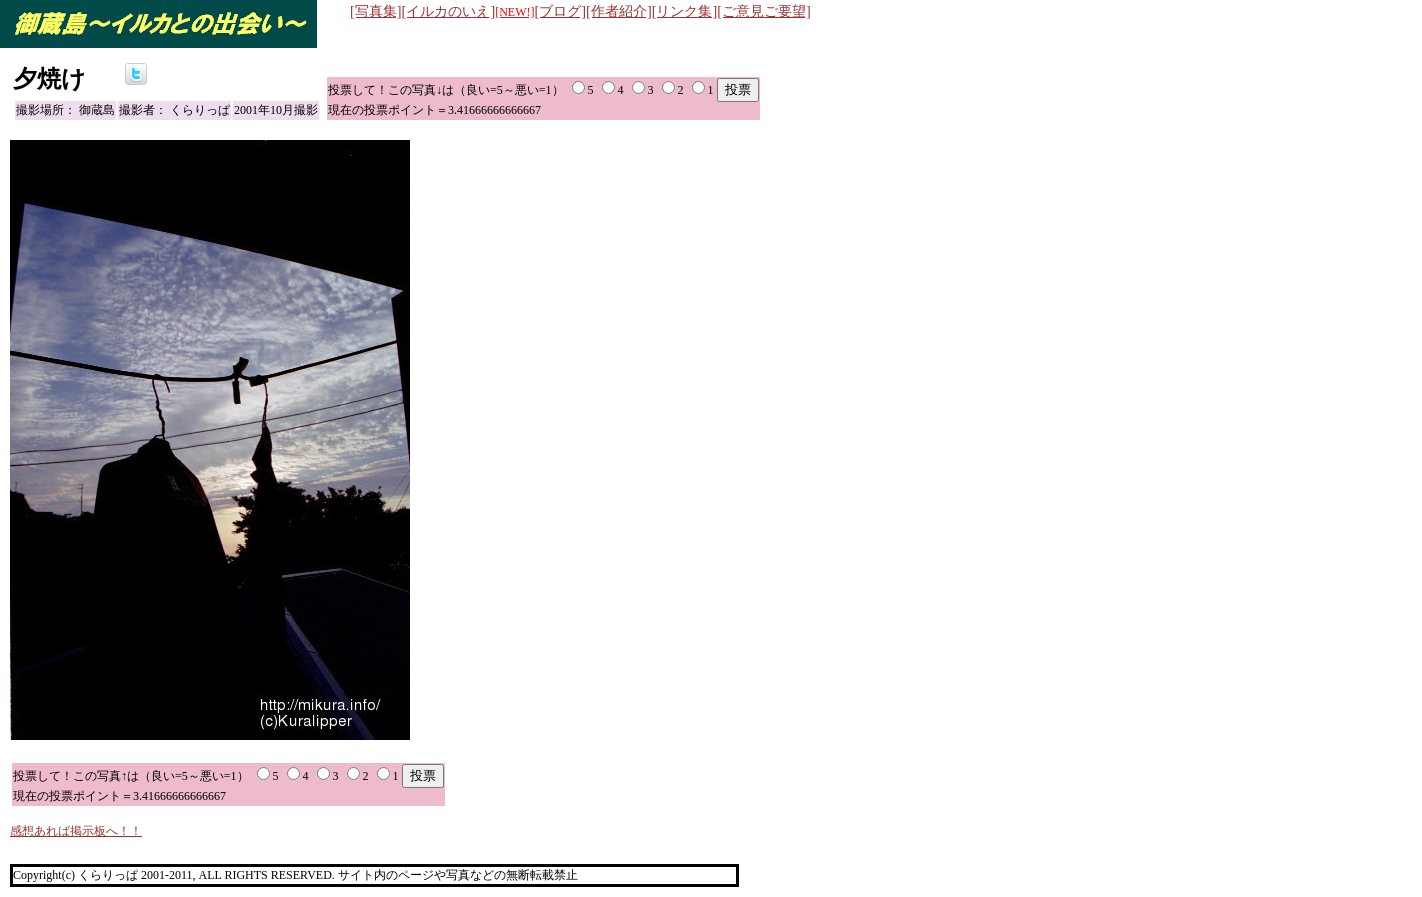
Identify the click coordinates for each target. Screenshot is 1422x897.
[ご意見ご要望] (764, 11)
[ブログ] (561, 11)
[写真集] (376, 11)
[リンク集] (685, 11)
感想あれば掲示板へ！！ (76, 831)
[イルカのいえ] (468, 11)
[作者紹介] (619, 11)
